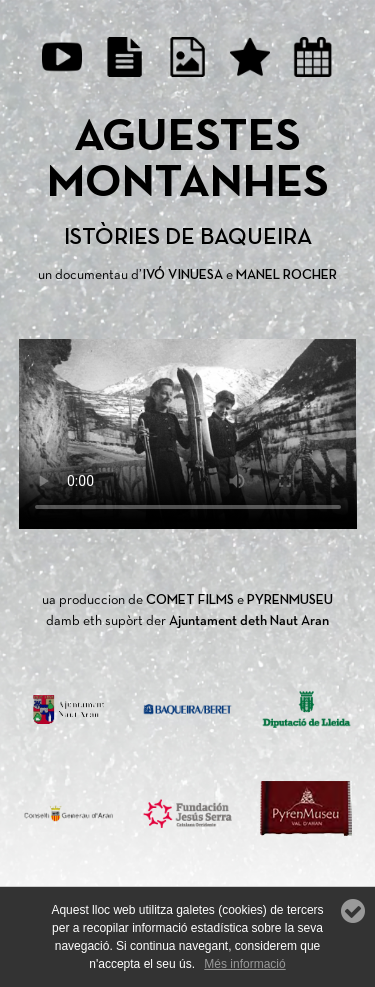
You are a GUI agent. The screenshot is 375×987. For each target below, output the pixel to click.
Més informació (244, 964)
